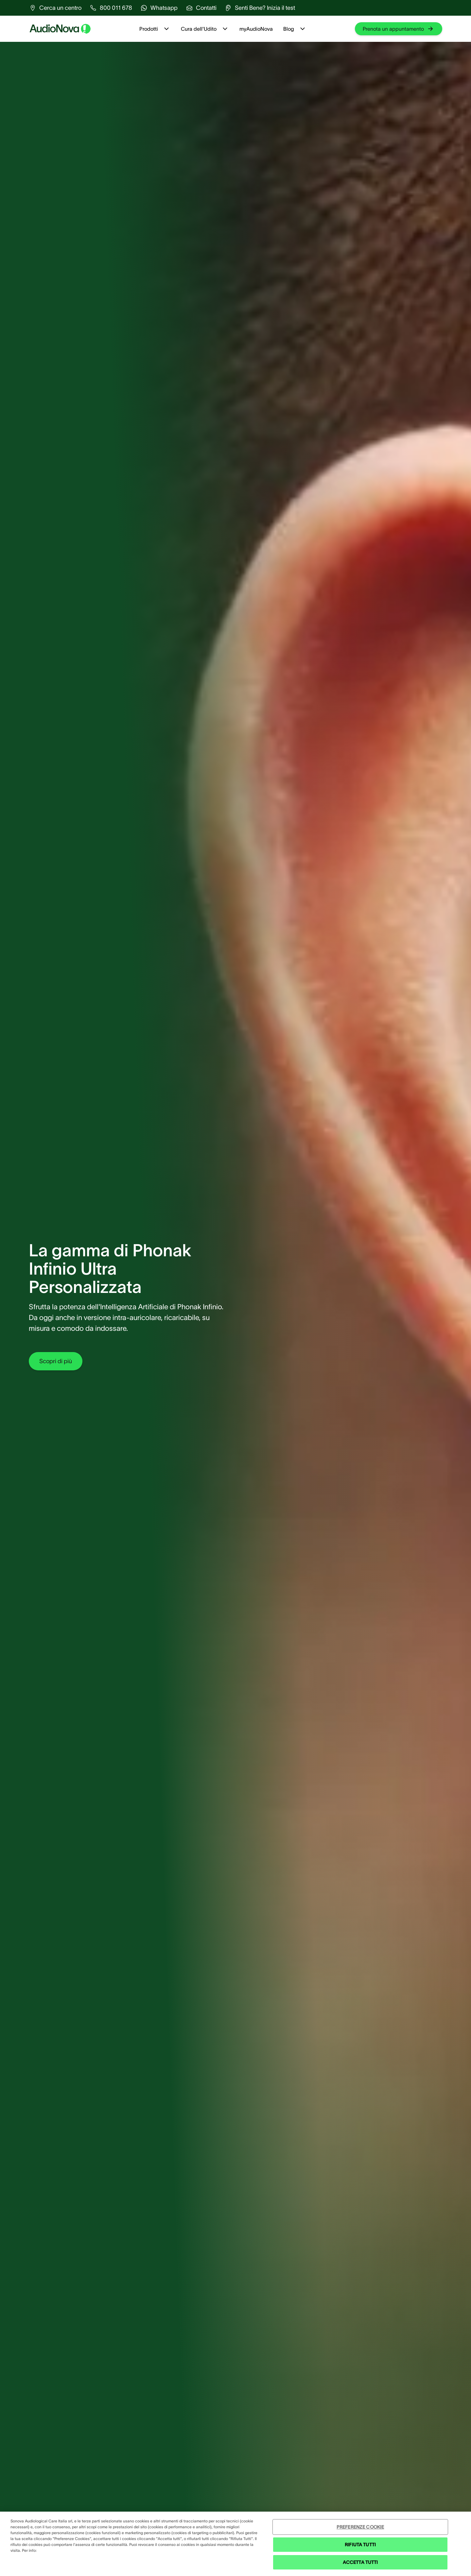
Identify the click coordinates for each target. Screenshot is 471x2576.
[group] (55, 8)
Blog (294, 29)
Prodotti (154, 29)
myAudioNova (256, 29)
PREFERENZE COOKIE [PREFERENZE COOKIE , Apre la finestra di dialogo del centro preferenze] (360, 2527)
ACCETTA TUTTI (360, 2562)
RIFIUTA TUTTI (360, 2544)
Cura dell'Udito (205, 29)
